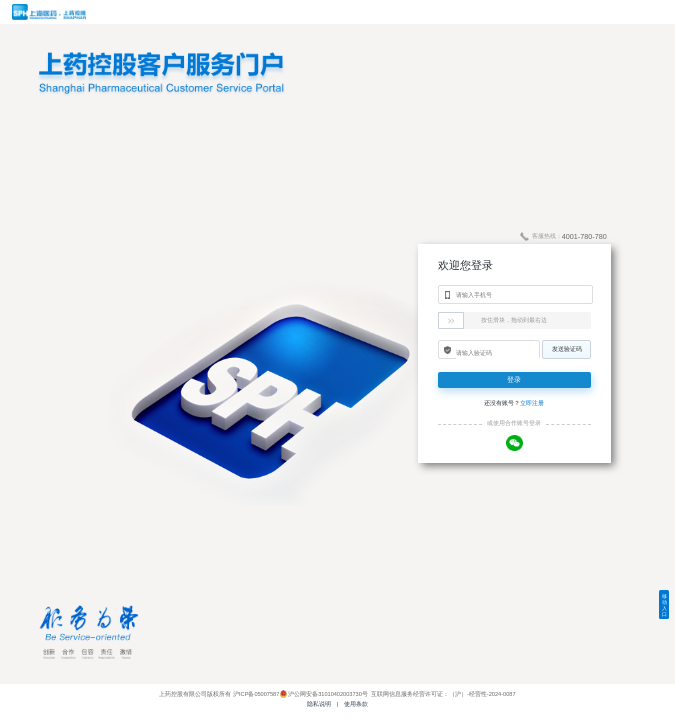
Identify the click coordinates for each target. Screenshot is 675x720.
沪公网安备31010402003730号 (328, 694)
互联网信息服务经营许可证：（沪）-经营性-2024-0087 (442, 694)
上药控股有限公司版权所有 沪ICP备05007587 (219, 694)
